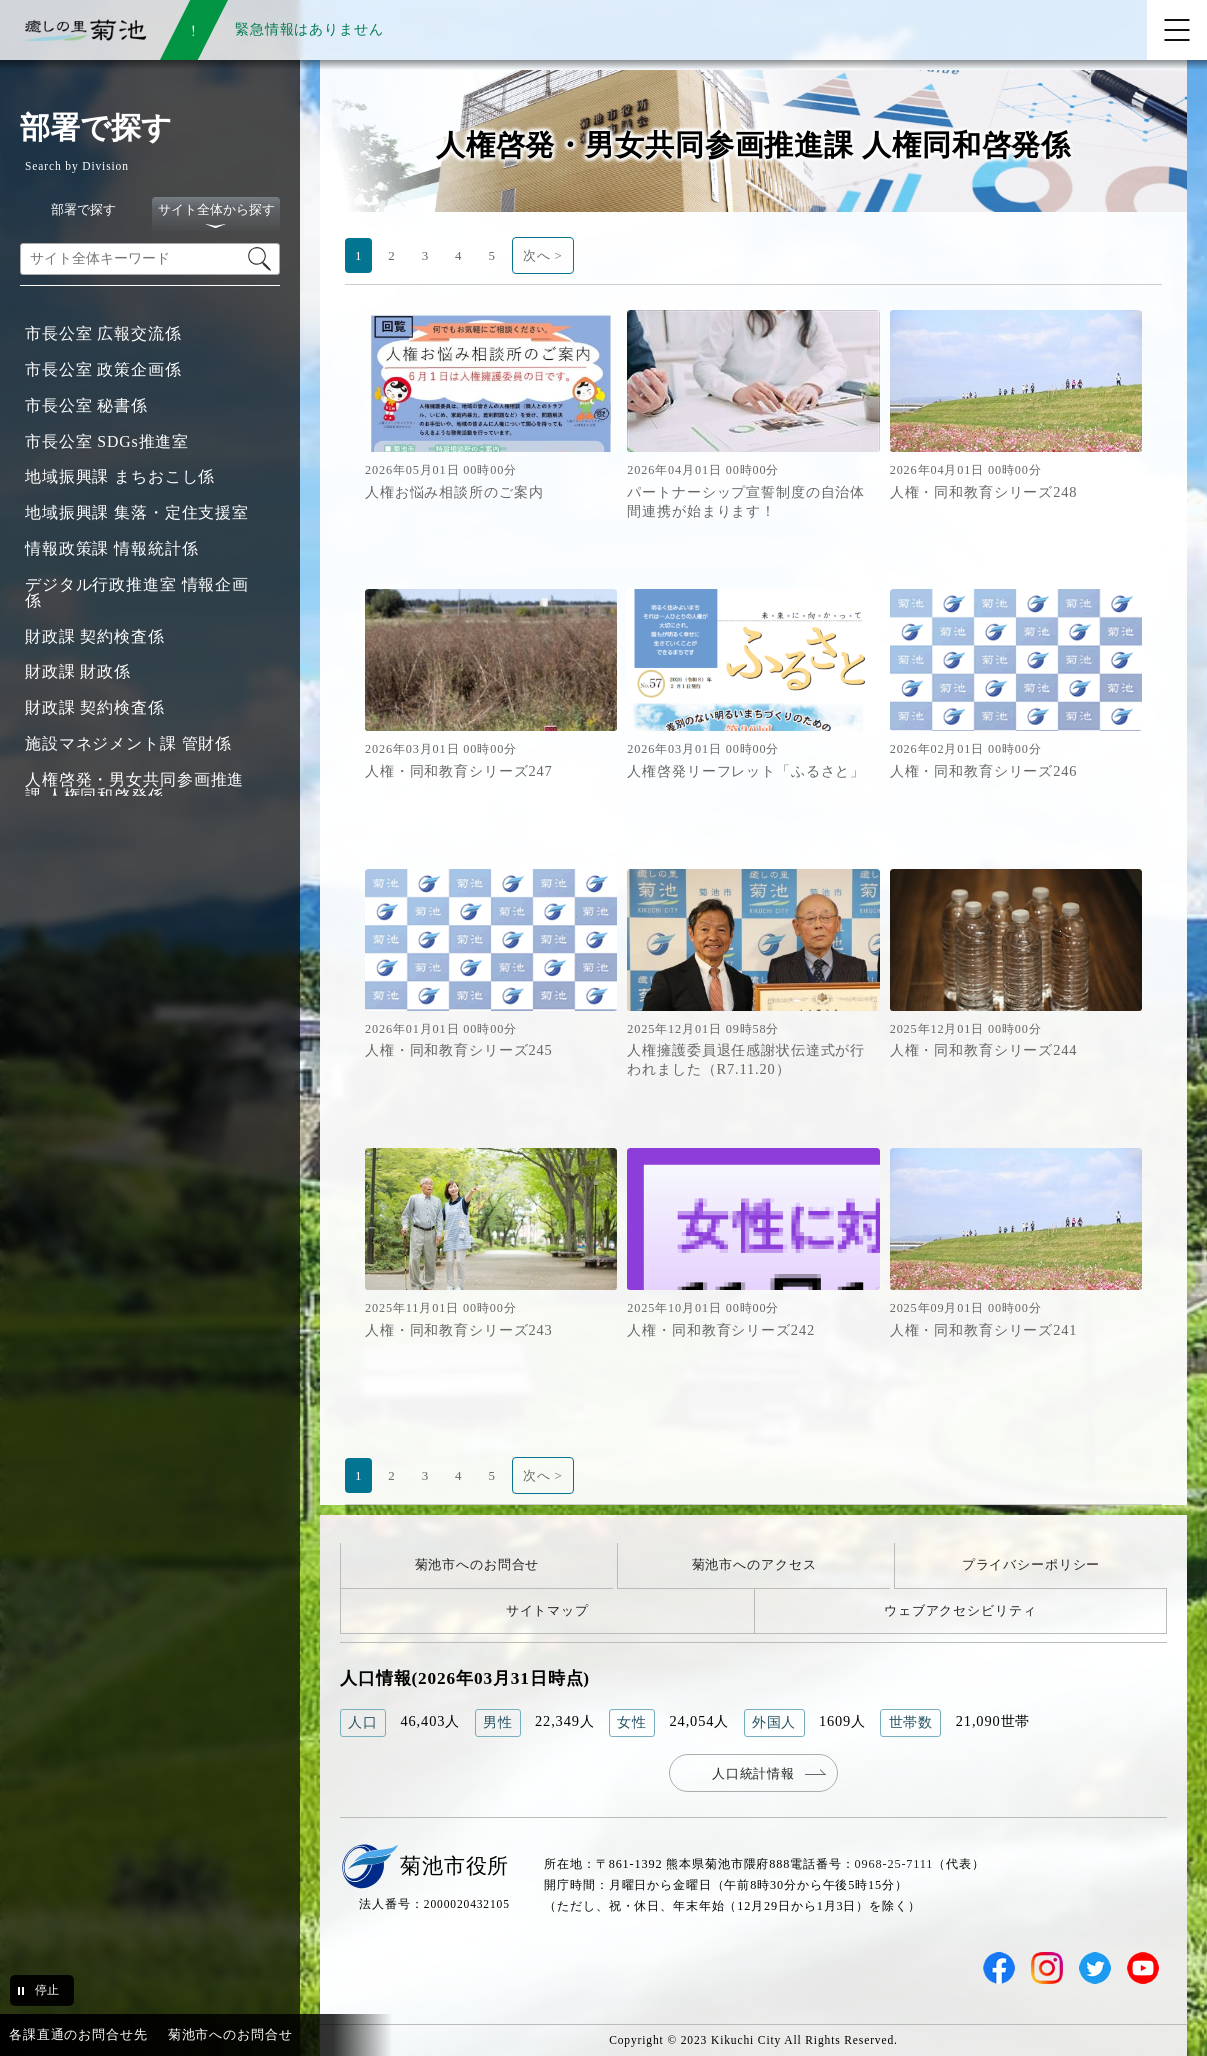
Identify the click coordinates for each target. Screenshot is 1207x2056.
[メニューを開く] (1177, 30)
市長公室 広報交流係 (103, 333)
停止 (47, 1990)
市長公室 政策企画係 (103, 369)
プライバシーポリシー (1031, 1564)
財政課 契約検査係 (95, 636)
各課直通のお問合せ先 (78, 2034)
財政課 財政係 (78, 671)
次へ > (543, 255)
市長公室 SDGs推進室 (107, 441)
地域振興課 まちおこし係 (120, 476)
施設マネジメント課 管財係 (128, 743)
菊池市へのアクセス (754, 1564)
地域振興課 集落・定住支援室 (137, 512)
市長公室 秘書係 (86, 405)
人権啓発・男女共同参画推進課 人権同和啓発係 (134, 787)
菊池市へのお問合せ (477, 1564)
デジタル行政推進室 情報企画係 (137, 592)
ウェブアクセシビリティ (960, 1610)
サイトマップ (547, 1610)
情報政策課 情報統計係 (111, 548)
